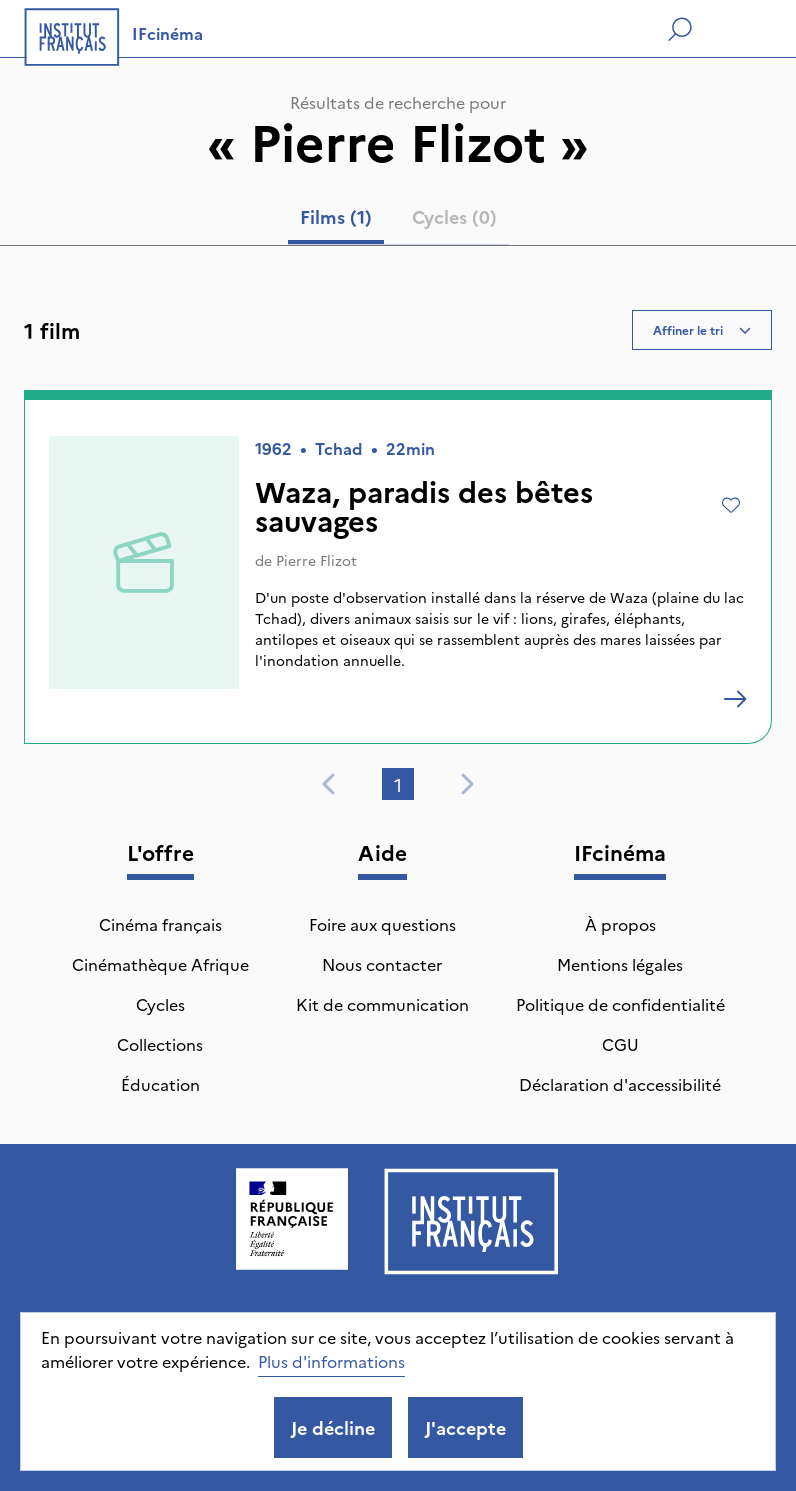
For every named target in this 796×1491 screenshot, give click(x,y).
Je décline (333, 1427)
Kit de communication (382, 1004)
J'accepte (465, 1427)
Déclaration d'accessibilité (620, 1084)
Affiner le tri (702, 329)
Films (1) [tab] (336, 216)
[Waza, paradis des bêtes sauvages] (735, 699)
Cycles (160, 1004)
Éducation (160, 1084)
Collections (160, 1044)
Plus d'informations (331, 1361)
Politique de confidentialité (620, 1004)
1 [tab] (398, 784)
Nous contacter (382, 964)
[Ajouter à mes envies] (731, 505)
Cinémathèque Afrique (160, 964)
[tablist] (398, 221)
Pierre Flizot (316, 560)
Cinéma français (160, 924)
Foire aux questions (382, 924)
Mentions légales (620, 964)
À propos (620, 924)
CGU (620, 1044)
